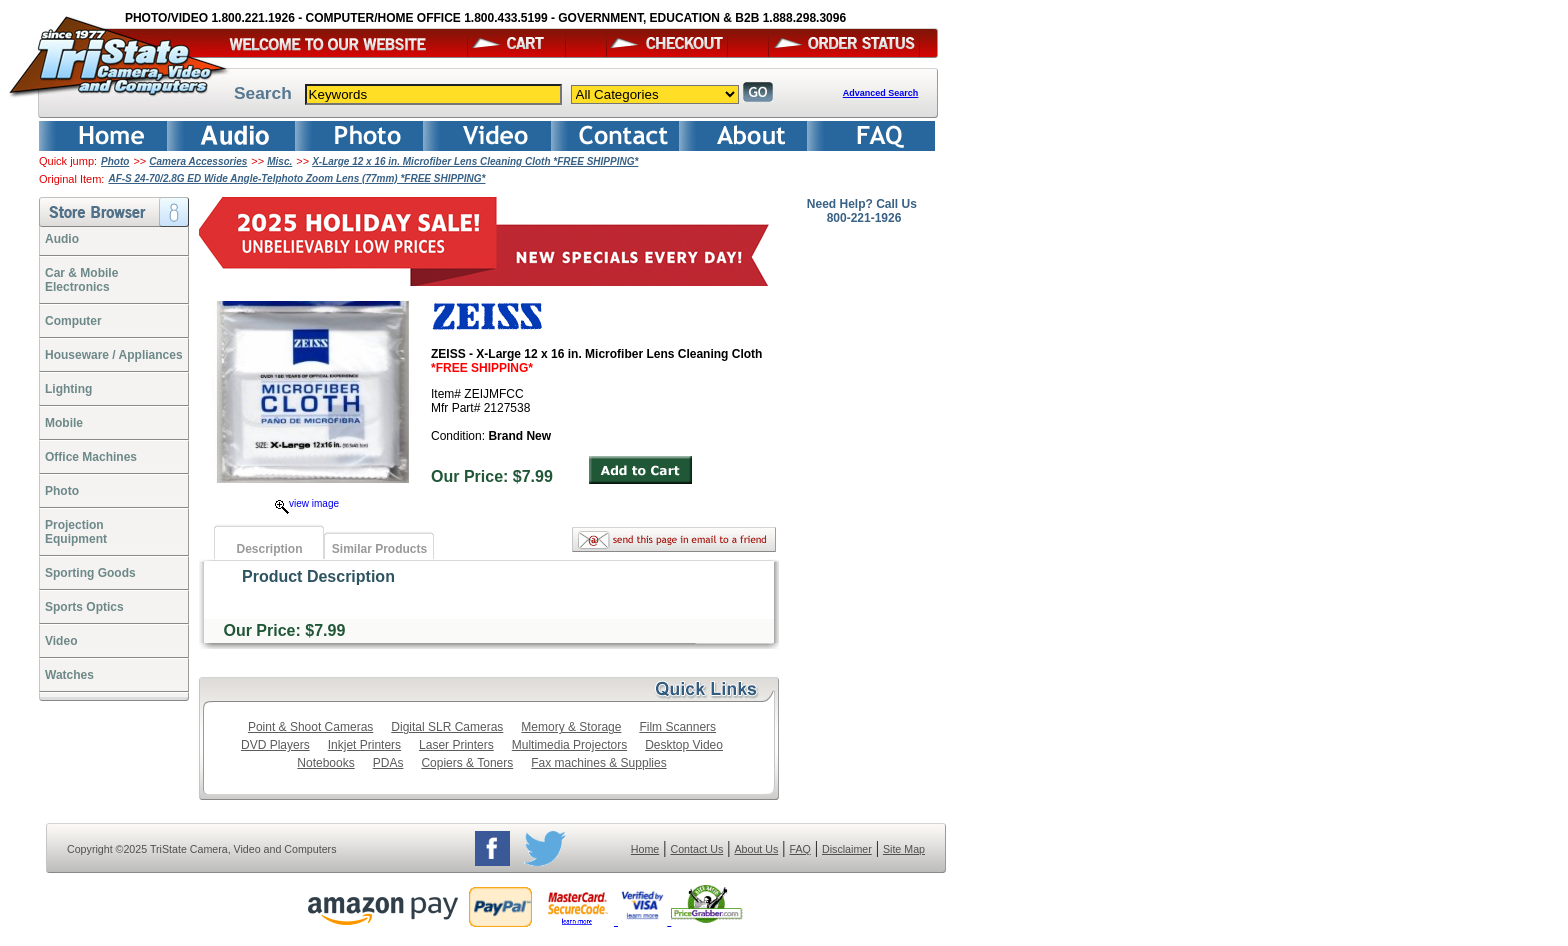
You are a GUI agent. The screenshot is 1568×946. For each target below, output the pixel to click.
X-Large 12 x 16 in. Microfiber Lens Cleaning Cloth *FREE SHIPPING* (475, 161)
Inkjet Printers (364, 745)
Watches (69, 675)
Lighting (68, 389)
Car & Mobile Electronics (81, 280)
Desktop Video (684, 745)
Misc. (279, 161)
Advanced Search (881, 93)
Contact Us (697, 849)
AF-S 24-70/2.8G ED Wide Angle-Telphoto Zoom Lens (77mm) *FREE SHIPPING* (296, 178)
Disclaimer (847, 849)
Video (61, 641)
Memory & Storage (571, 727)
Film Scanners (677, 727)
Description (269, 549)
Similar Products (379, 549)
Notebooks (325, 763)
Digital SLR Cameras (447, 727)
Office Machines (91, 457)
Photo (115, 161)
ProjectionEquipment (76, 532)
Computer (73, 321)
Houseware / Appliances (114, 355)
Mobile (64, 423)
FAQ (799, 849)
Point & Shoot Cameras (310, 727)
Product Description (318, 576)
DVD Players (275, 745)
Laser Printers (456, 745)
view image (307, 503)
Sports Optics (84, 607)
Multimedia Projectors (569, 745)
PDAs (388, 763)
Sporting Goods (90, 573)
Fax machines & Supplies (598, 763)
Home (645, 849)
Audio (62, 239)
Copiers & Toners (467, 763)
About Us (756, 849)
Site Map (904, 849)
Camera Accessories (198, 161)
